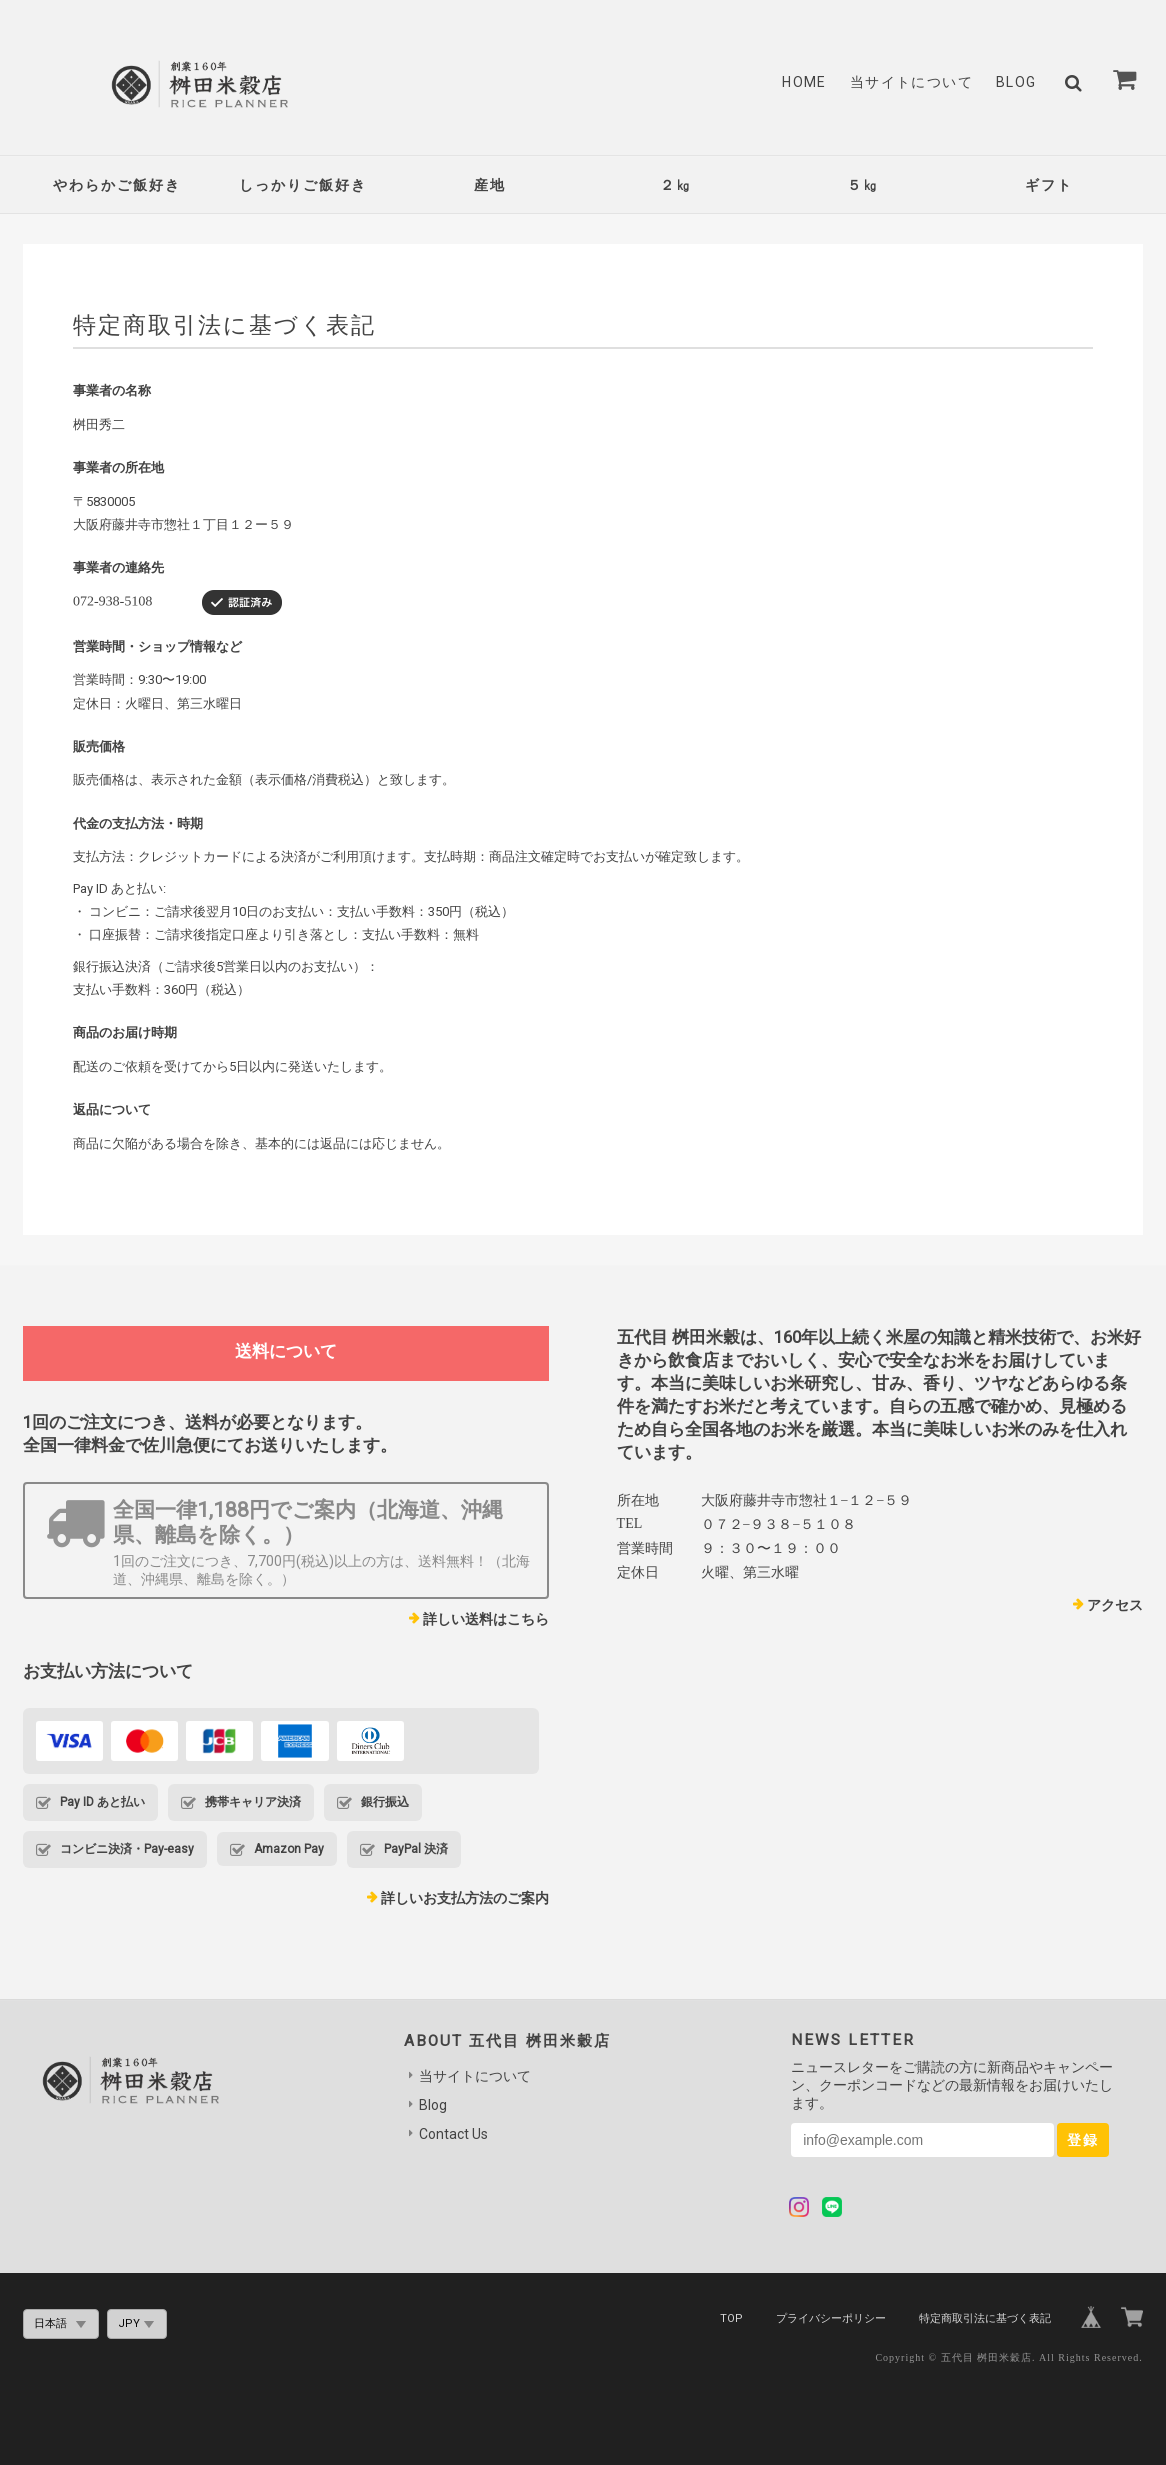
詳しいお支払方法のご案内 (465, 1898)
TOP (731, 2318)
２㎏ (676, 185)
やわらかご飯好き (117, 185)
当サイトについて (911, 82)
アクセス (1115, 1605)
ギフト (1049, 185)
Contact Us (453, 2134)
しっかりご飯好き (303, 185)
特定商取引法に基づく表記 (985, 2318)
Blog (1016, 82)
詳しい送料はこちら (486, 1619)
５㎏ (863, 185)
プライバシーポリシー (831, 2318)
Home (804, 82)
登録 (1083, 2140)
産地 (490, 185)
